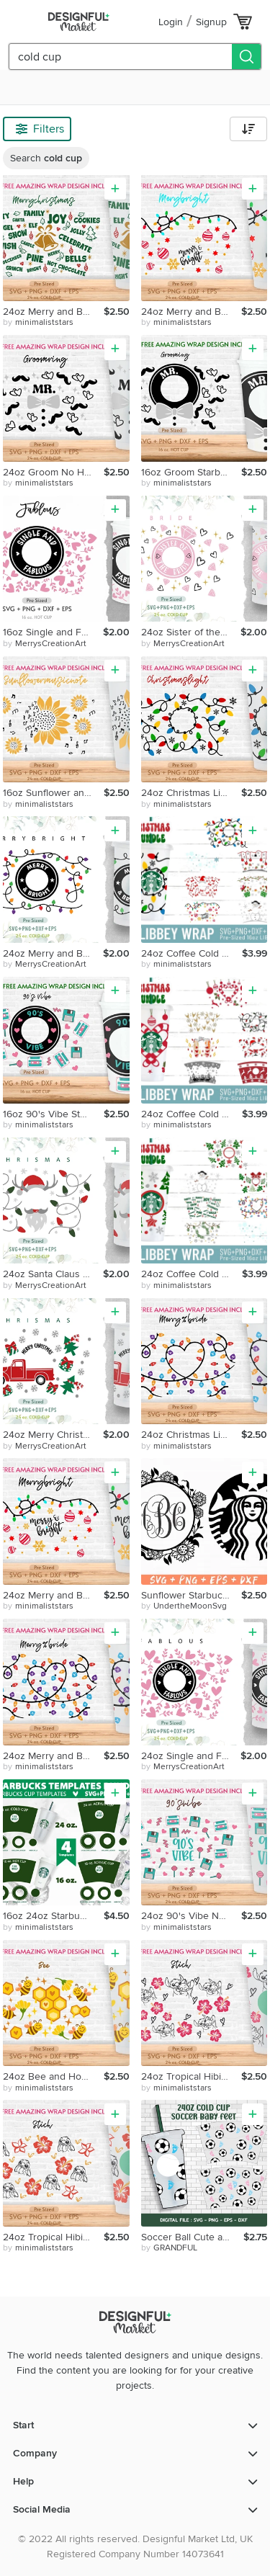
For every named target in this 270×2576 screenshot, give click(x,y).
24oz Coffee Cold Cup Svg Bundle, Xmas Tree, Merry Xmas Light (192, 1274)
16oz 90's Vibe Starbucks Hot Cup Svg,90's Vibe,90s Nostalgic (53, 1114)
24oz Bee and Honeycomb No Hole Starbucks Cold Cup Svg (53, 2076)
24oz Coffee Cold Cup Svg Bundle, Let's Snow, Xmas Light (192, 953)
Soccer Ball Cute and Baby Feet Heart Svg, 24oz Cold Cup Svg (192, 2237)
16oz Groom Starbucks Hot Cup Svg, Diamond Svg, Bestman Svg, (191, 472)
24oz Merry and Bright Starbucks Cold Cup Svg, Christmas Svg (191, 311)
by (38, 322)
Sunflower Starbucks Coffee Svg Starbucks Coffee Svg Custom (191, 1595)
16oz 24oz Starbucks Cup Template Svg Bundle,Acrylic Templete (53, 1916)
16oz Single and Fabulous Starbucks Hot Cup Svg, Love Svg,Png (53, 632)
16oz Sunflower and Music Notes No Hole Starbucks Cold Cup (53, 793)
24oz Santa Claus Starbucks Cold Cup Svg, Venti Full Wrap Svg (53, 1274)
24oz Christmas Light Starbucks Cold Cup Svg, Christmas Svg (191, 793)
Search (46, 158)
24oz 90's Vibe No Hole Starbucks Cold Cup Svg (191, 1916)
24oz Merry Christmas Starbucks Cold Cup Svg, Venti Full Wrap (53, 1434)
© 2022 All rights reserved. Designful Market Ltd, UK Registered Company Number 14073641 (135, 2546)
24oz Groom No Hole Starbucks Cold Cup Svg (53, 472)
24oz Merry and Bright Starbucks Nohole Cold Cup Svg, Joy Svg (53, 1595)
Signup (211, 22)
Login (170, 22)
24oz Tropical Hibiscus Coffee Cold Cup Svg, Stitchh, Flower (53, 2237)
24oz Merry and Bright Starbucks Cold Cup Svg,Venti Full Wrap (53, 953)
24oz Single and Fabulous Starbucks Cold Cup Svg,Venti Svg (191, 1756)
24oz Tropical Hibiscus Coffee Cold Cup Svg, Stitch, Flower (191, 2076)
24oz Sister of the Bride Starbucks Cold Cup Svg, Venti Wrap (191, 632)
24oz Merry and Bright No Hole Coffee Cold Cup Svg (53, 311)
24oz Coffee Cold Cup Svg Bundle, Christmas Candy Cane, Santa (192, 1114)
